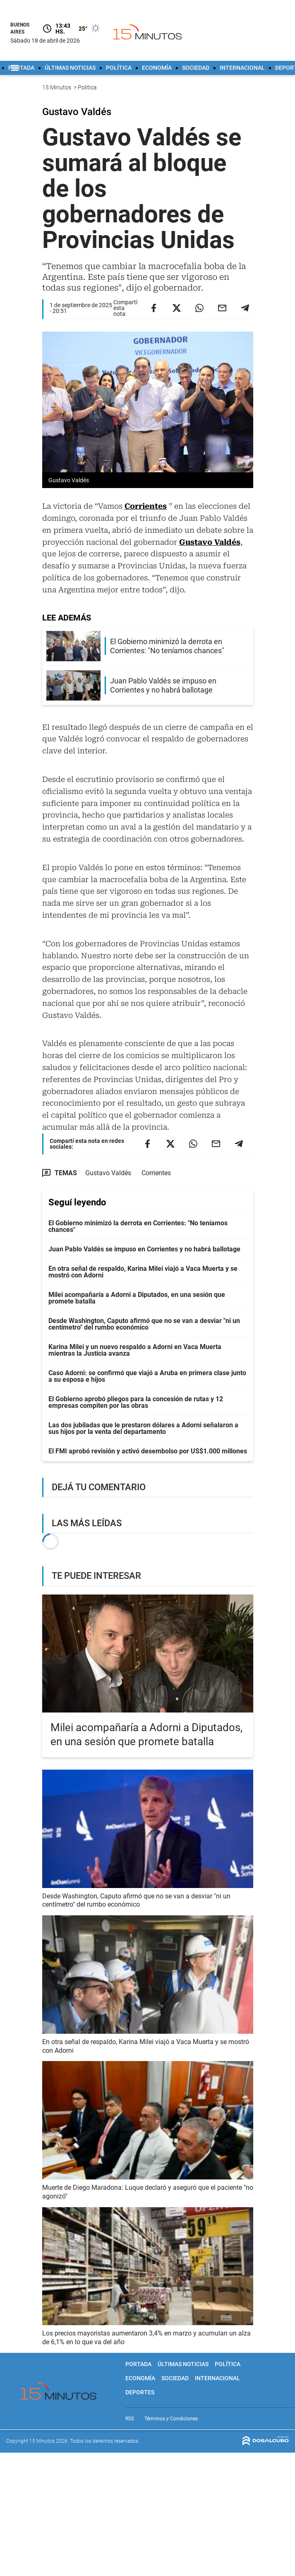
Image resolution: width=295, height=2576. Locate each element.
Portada (21, 68)
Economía (157, 68)
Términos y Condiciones (171, 2419)
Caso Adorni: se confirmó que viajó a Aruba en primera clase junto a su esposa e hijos (147, 1376)
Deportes (139, 2392)
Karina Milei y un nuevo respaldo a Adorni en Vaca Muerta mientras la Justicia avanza (134, 1350)
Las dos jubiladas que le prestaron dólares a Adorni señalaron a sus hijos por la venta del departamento (143, 1428)
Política (119, 68)
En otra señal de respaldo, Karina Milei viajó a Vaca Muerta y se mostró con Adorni (142, 1272)
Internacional (242, 68)
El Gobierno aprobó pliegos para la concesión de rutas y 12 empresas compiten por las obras (135, 1402)
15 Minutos (57, 87)
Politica (88, 87)
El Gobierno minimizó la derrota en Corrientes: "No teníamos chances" (138, 1226)
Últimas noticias (70, 68)
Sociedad (195, 68)
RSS (129, 2419)
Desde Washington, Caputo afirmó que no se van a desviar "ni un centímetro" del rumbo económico (144, 1324)
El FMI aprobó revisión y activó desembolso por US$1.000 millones (147, 1451)
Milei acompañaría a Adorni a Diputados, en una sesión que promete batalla (136, 1298)
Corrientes (146, 506)
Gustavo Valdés (209, 542)
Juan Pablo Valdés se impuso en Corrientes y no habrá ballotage (144, 1249)
